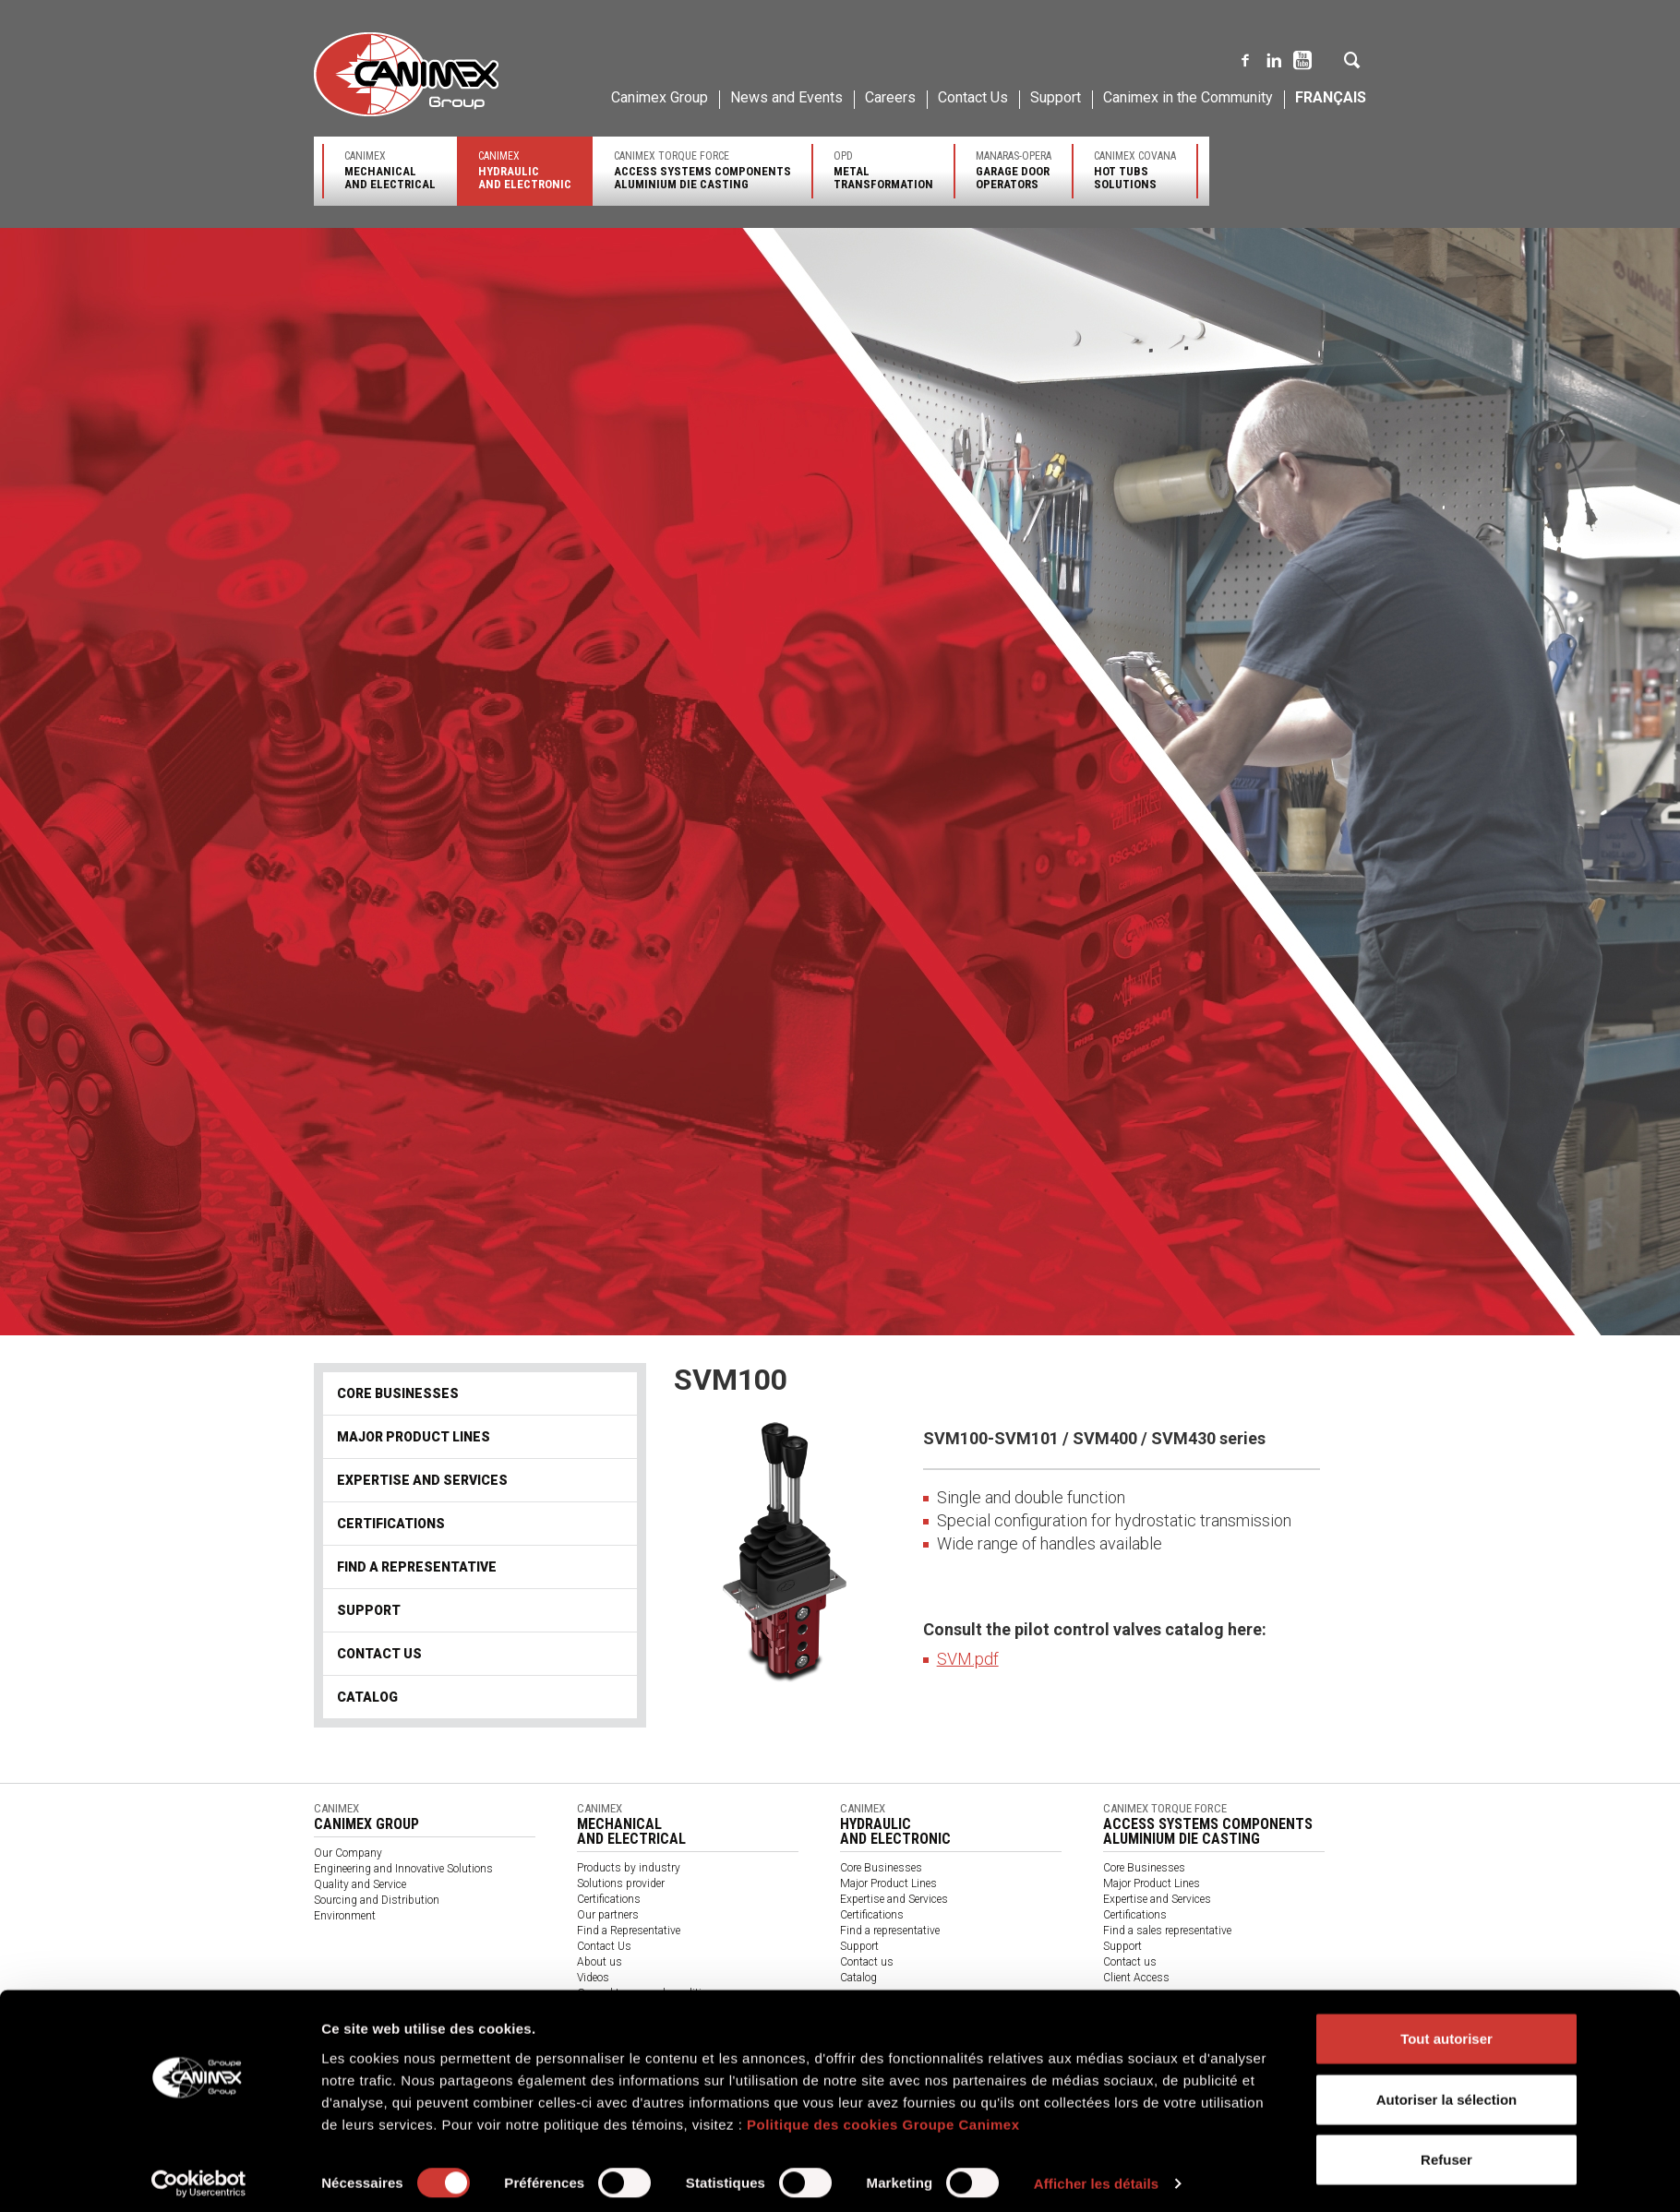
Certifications (391, 1523)
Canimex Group (659, 97)
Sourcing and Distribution (376, 1900)
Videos (593, 1977)
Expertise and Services (422, 1480)
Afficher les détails (1096, 2175)
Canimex (390, 170)
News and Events (786, 97)
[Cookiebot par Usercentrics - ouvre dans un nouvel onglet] (199, 2176)
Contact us (379, 1653)
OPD (883, 170)
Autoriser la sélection (1447, 2091)
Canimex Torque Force (702, 170)
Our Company (348, 1853)
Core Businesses (398, 1393)
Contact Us (973, 97)
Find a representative (417, 1567)
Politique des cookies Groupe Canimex (883, 2115)
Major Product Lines (413, 1436)
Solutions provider (621, 1883)
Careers (890, 97)
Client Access (1136, 1977)
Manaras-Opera (1013, 170)
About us (599, 1961)
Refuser (1446, 2151)
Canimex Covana (1135, 170)
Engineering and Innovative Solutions (403, 1868)
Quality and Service (360, 1884)
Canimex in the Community (1188, 97)
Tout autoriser (1446, 2031)
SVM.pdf (968, 1658)
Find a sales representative (1167, 1930)
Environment (345, 1915)
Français (1330, 97)
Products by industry (628, 1867)
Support (1055, 97)
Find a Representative (628, 1930)
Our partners (608, 1914)
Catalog (367, 1697)
